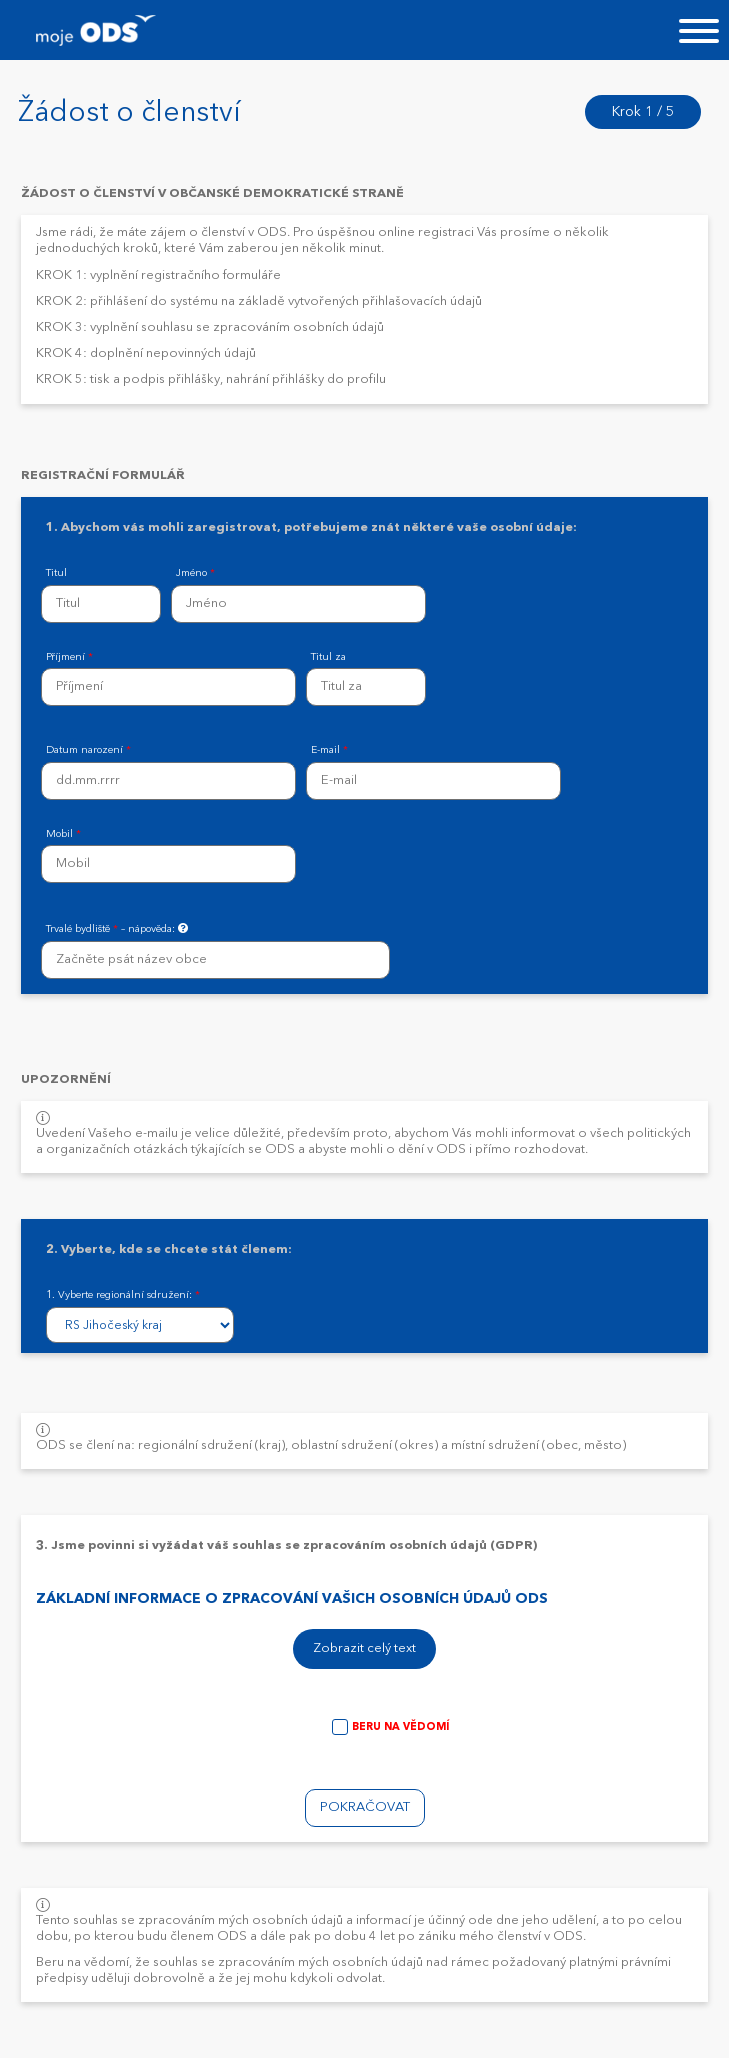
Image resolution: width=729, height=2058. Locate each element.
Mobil (63, 835)
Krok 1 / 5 (643, 112)
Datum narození (88, 751)
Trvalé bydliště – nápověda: (117, 929)
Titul (56, 574)
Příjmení (69, 658)
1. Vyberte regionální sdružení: (123, 1296)
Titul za (328, 658)
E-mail (329, 751)
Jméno (195, 574)
